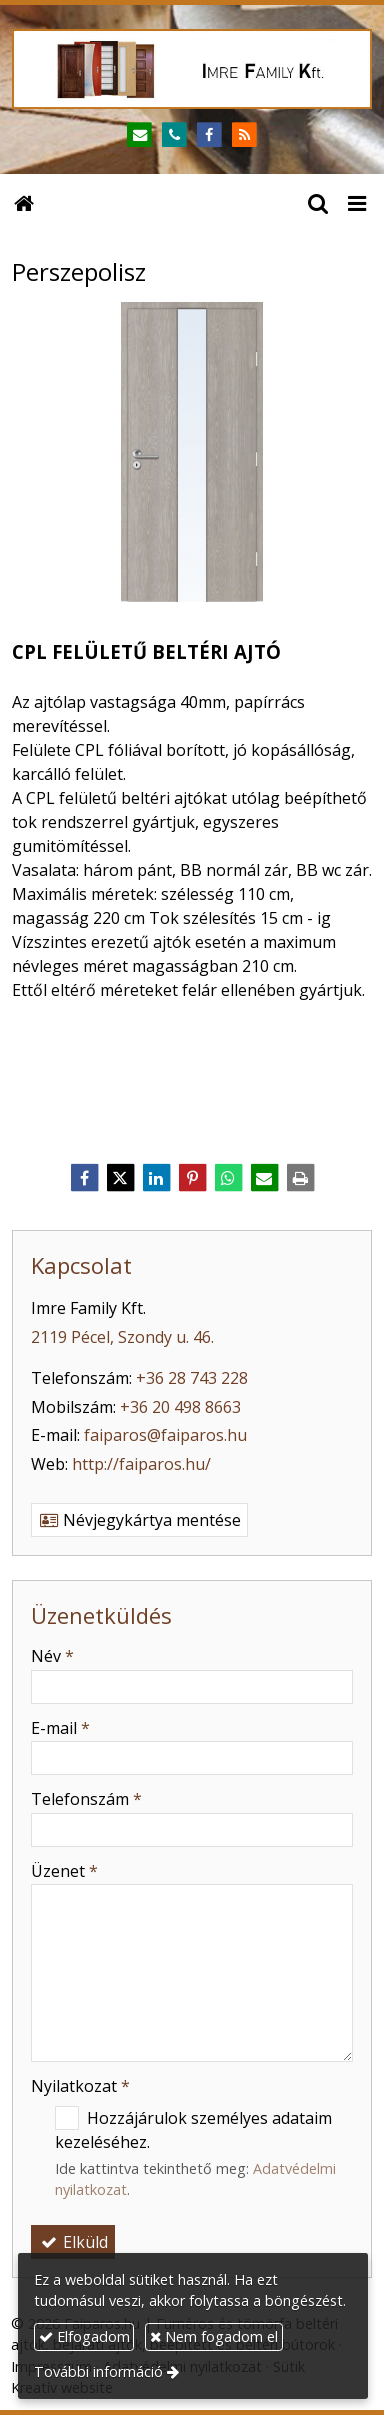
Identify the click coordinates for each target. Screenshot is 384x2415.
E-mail (60, 1728)
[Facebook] (209, 135)
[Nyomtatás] (300, 1178)
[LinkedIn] (156, 1178)
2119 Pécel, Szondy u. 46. (122, 1337)
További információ (98, 2371)
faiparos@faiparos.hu (165, 1435)
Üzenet (64, 1871)
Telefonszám (86, 1799)
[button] (357, 202)
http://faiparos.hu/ (141, 1464)
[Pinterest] (192, 1178)
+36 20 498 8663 (180, 1407)
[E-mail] (139, 135)
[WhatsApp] (228, 1178)
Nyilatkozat (80, 2086)
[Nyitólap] (192, 69)
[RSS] (244, 135)
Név (52, 1656)
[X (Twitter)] (120, 1178)
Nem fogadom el (214, 2336)
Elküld (73, 2242)
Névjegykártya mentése (139, 1520)
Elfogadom (84, 2336)
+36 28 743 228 (192, 1378)
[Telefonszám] (174, 135)
